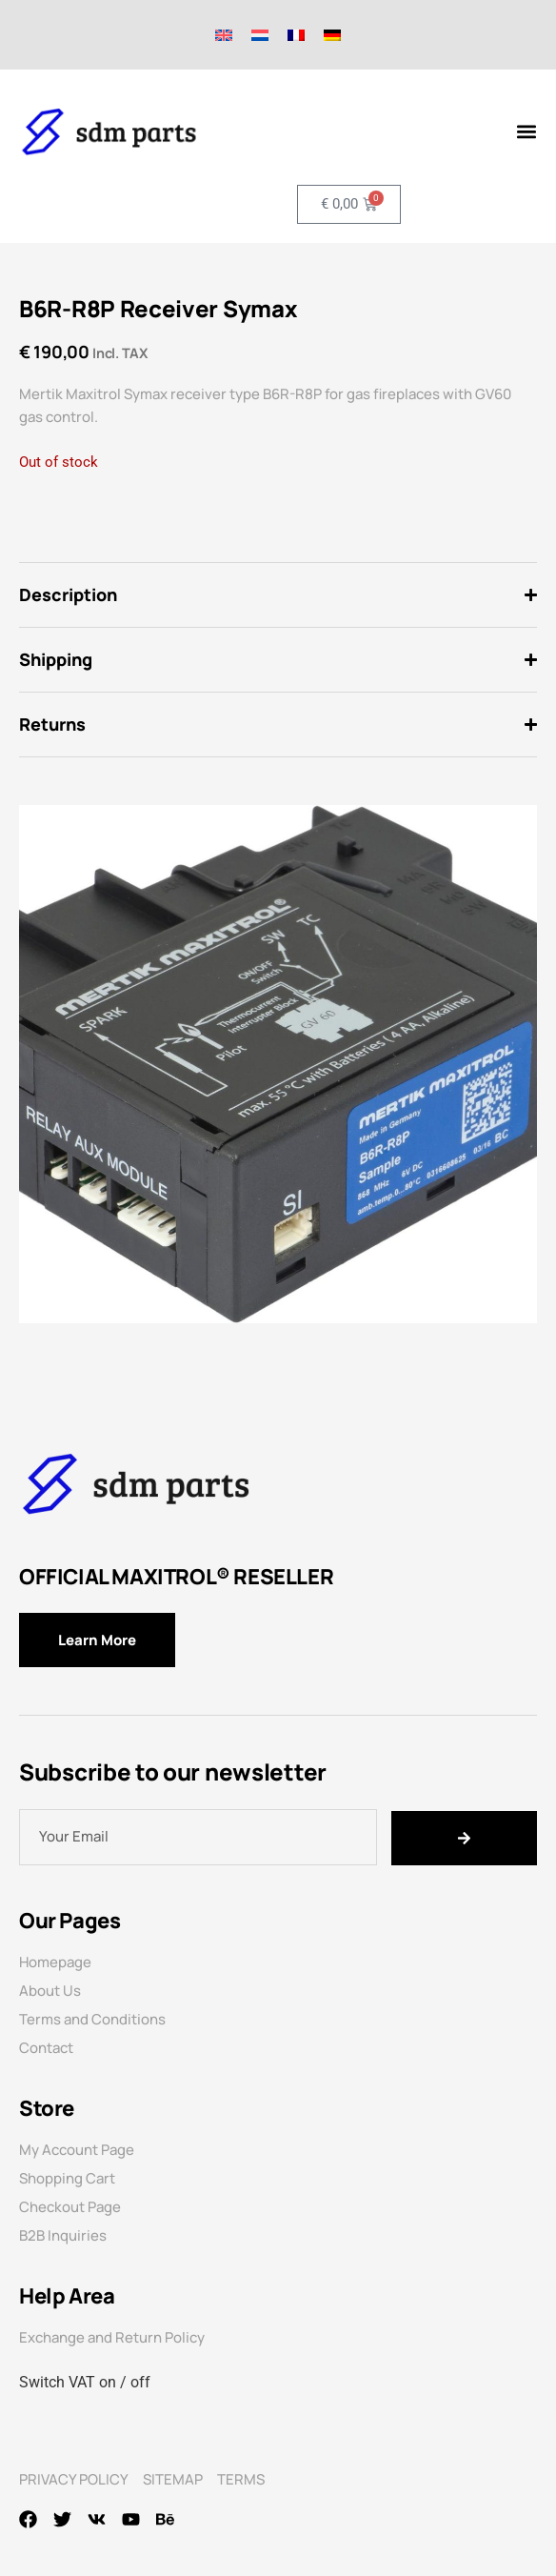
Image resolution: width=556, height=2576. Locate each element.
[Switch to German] (332, 35)
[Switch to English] (224, 35)
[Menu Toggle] (526, 131)
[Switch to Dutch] (260, 35)
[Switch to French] (296, 35)
